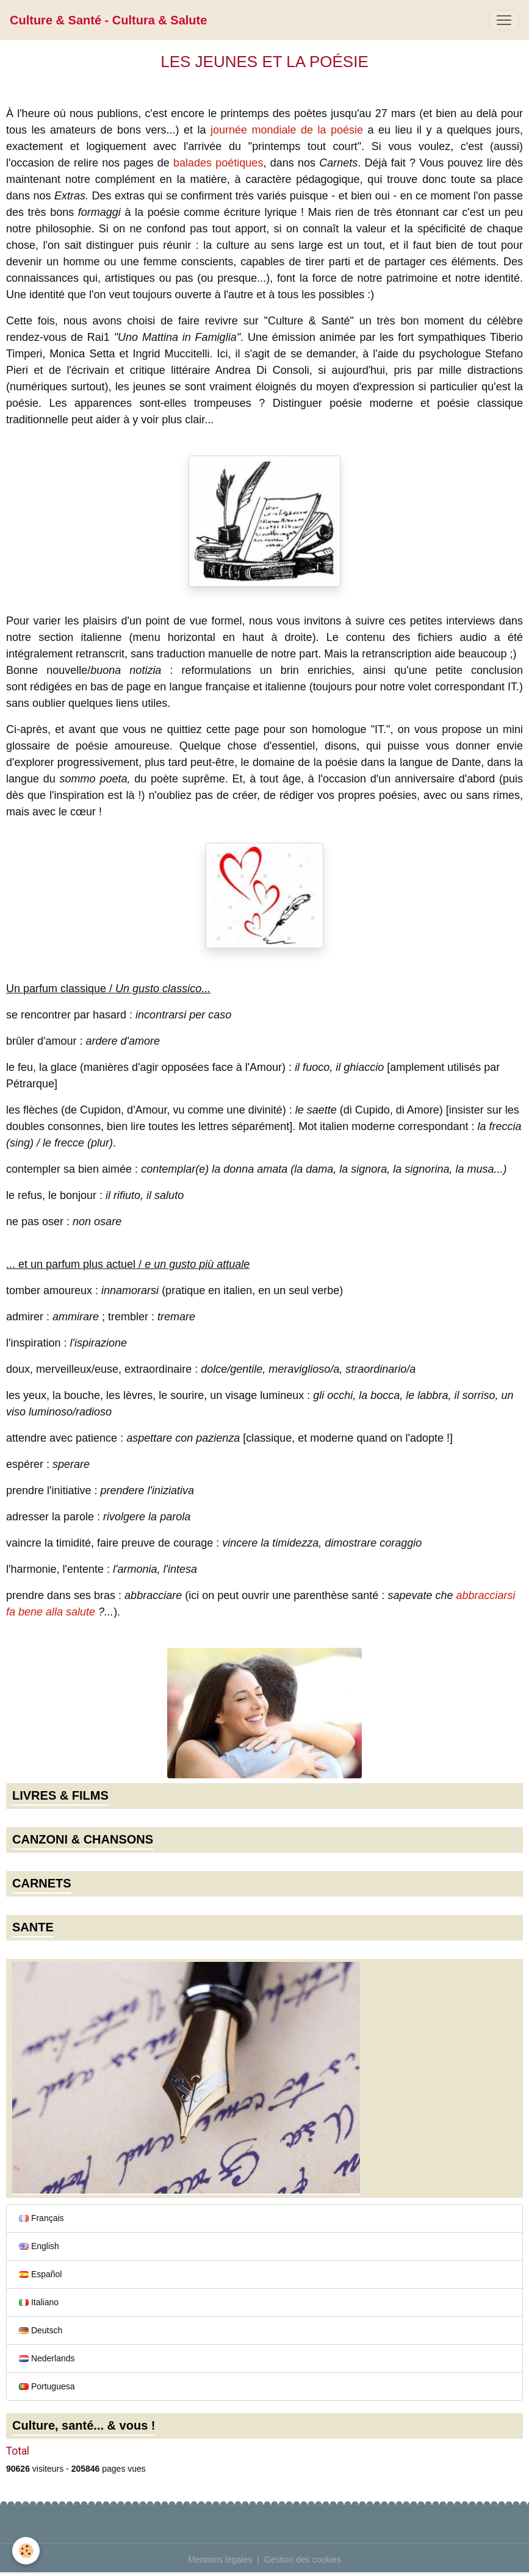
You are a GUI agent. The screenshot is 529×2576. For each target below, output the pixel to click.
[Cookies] (26, 2550)
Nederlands (47, 2358)
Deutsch (40, 2330)
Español (40, 2274)
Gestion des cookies (302, 2559)
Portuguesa (47, 2386)
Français (41, 2218)
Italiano (39, 2302)
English (39, 2246)
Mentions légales (220, 2559)
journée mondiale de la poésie (287, 130)
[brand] (108, 20)
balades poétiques (218, 163)
